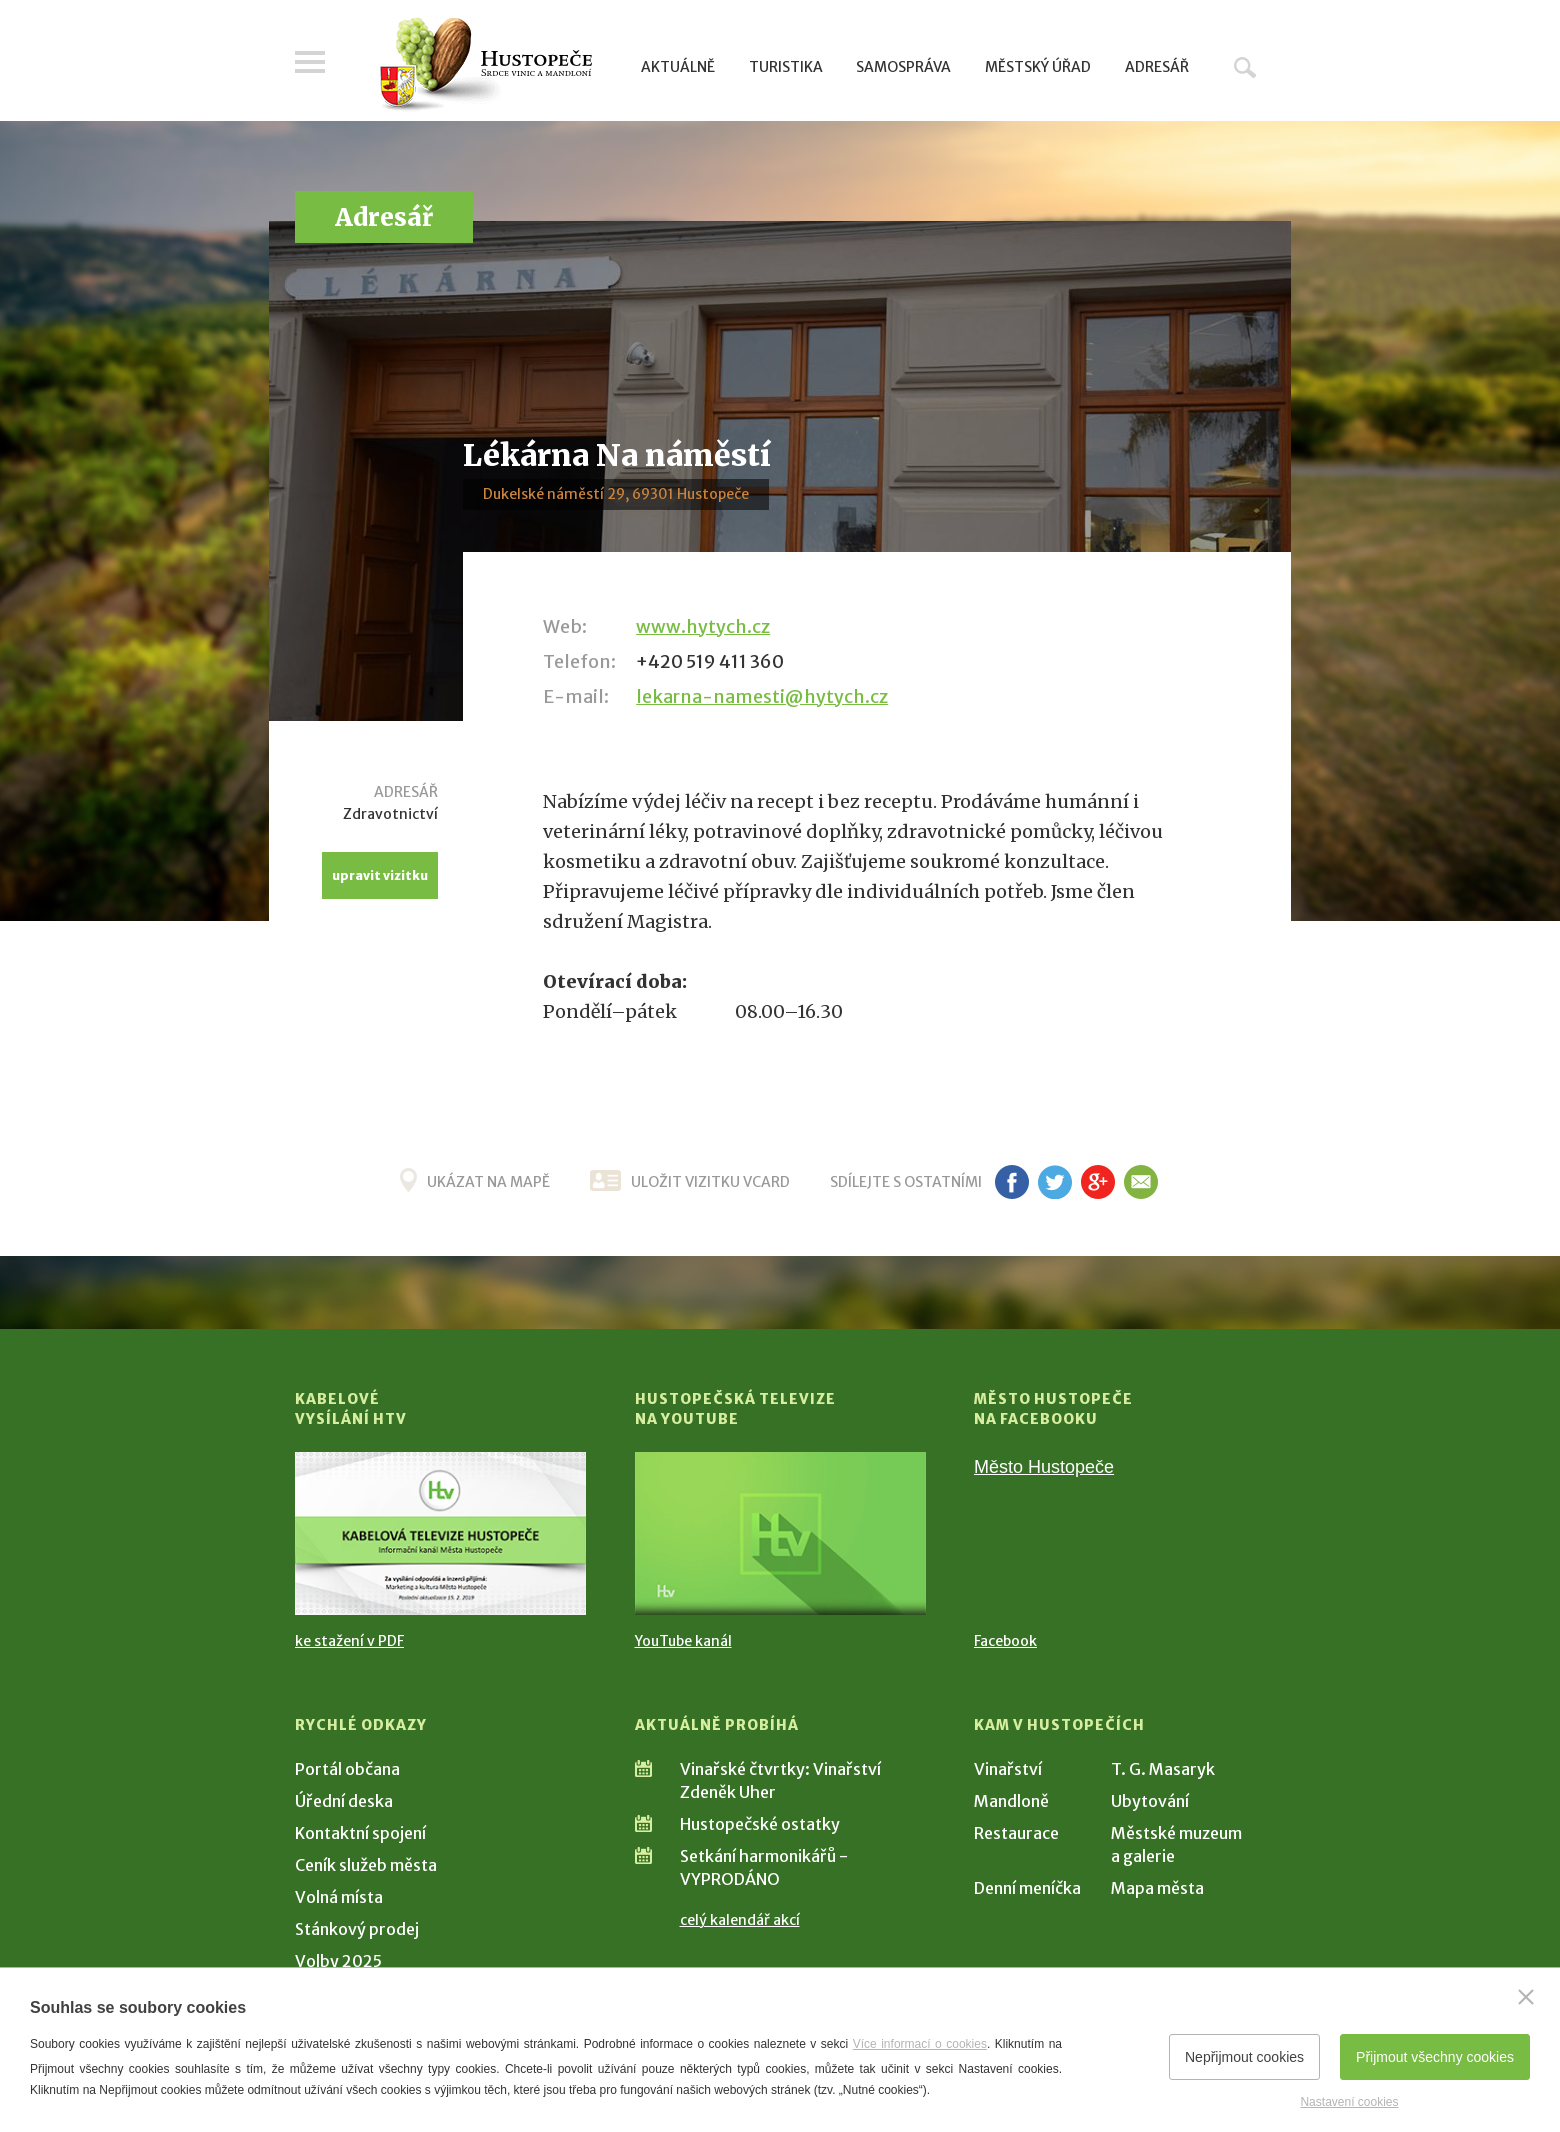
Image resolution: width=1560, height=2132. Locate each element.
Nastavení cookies (1349, 2102)
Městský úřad (1038, 67)
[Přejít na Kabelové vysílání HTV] (440, 1533)
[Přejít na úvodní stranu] (485, 65)
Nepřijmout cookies (1244, 2057)
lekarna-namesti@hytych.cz (762, 696)
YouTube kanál (683, 1641)
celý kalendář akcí (740, 1920)
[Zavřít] (1526, 1997)
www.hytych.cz (703, 626)
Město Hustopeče (1044, 1467)
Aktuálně (678, 67)
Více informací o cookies (920, 2044)
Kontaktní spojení (360, 1833)
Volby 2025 (338, 1961)
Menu (310, 62)
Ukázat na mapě (488, 1182)
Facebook (1005, 1641)
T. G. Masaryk (1163, 1769)
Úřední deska (344, 1801)
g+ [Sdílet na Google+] (1098, 1182)
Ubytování (1150, 1801)
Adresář (1157, 67)
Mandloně (1011, 1801)
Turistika (786, 67)
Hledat (1245, 67)
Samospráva (903, 67)
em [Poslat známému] (1140, 1182)
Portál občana (347, 1769)
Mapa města (1157, 1888)
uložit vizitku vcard (710, 1182)
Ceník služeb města (366, 1865)
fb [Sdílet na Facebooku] (1012, 1182)
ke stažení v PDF (349, 1641)
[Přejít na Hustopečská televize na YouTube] (780, 1533)
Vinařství (1008, 1769)
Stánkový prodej (357, 1929)
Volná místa (339, 1897)
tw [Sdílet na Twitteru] (1054, 1182)
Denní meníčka (1027, 1888)
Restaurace (1016, 1833)
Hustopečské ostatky (760, 1824)
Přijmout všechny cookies (1435, 2057)
